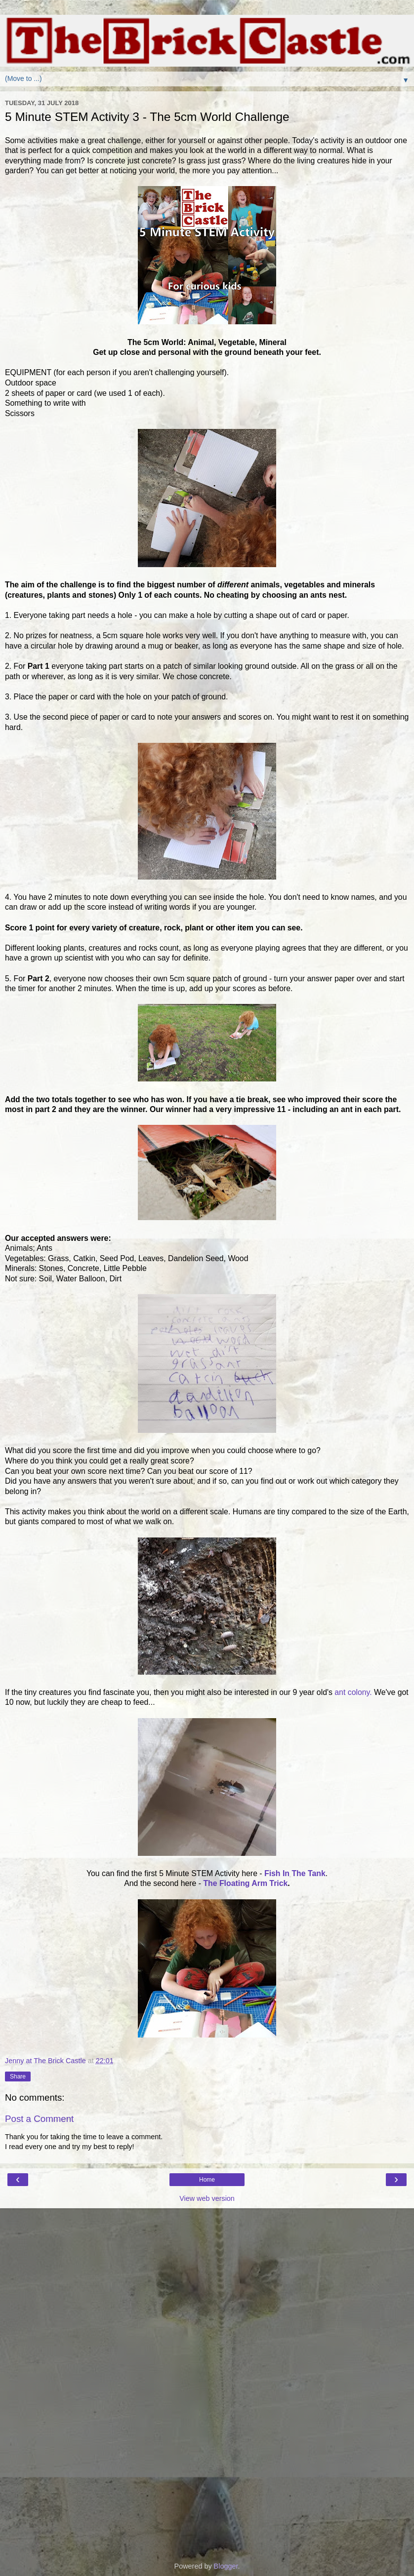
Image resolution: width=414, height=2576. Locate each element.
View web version (207, 2198)
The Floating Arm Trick (245, 1883)
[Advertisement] (207, 2257)
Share (18, 2076)
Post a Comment (39, 2119)
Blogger (226, 2566)
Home (207, 2179)
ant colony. (353, 1692)
